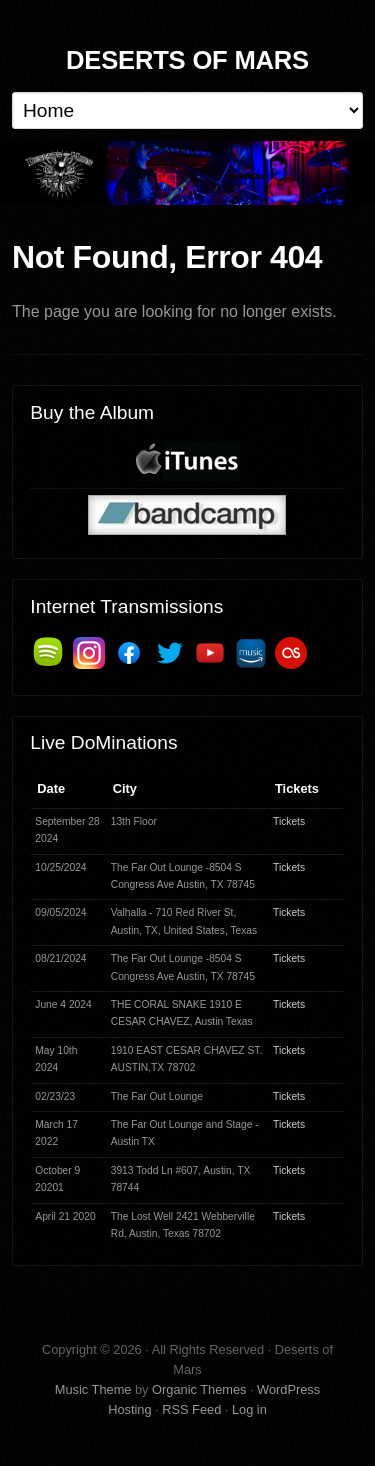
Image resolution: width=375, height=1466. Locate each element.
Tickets (289, 821)
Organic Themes (199, 1389)
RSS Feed (191, 1409)
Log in (249, 1409)
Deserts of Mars (187, 60)
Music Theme (93, 1389)
